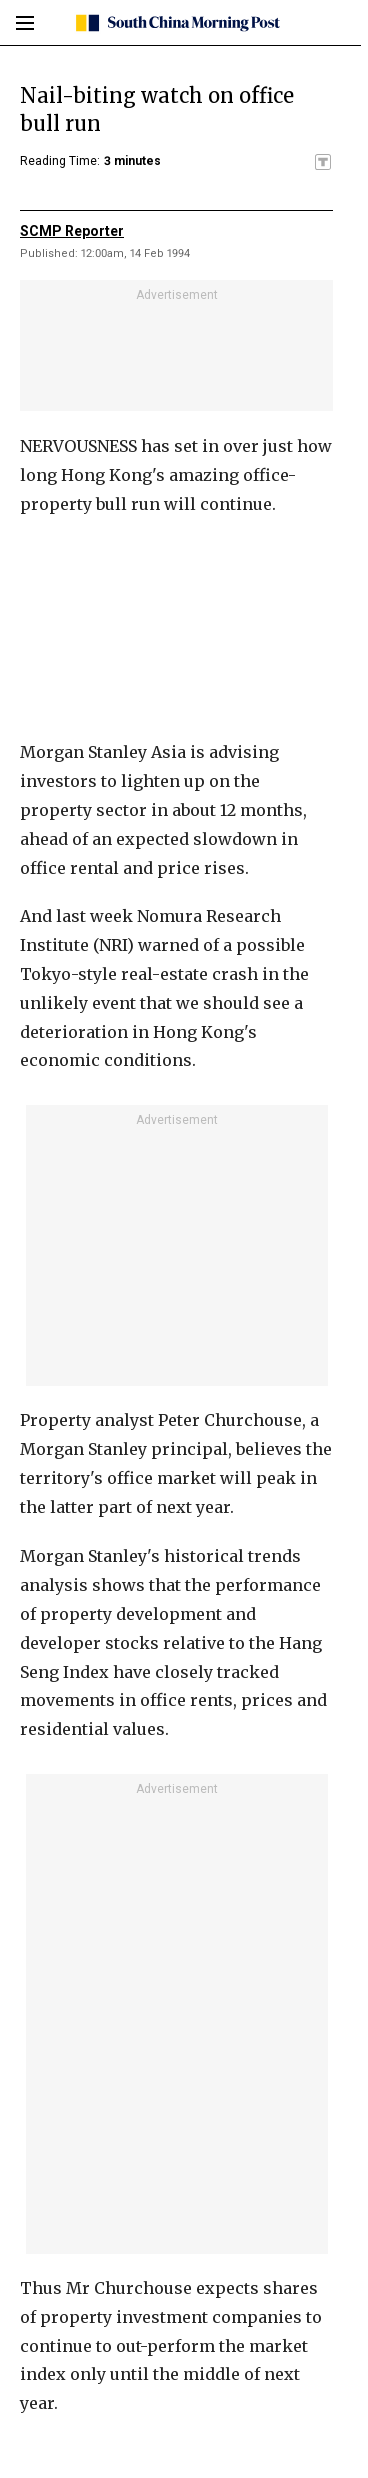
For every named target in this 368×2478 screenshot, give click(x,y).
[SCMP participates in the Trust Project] (323, 162)
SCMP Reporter (72, 231)
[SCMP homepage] (176, 23)
